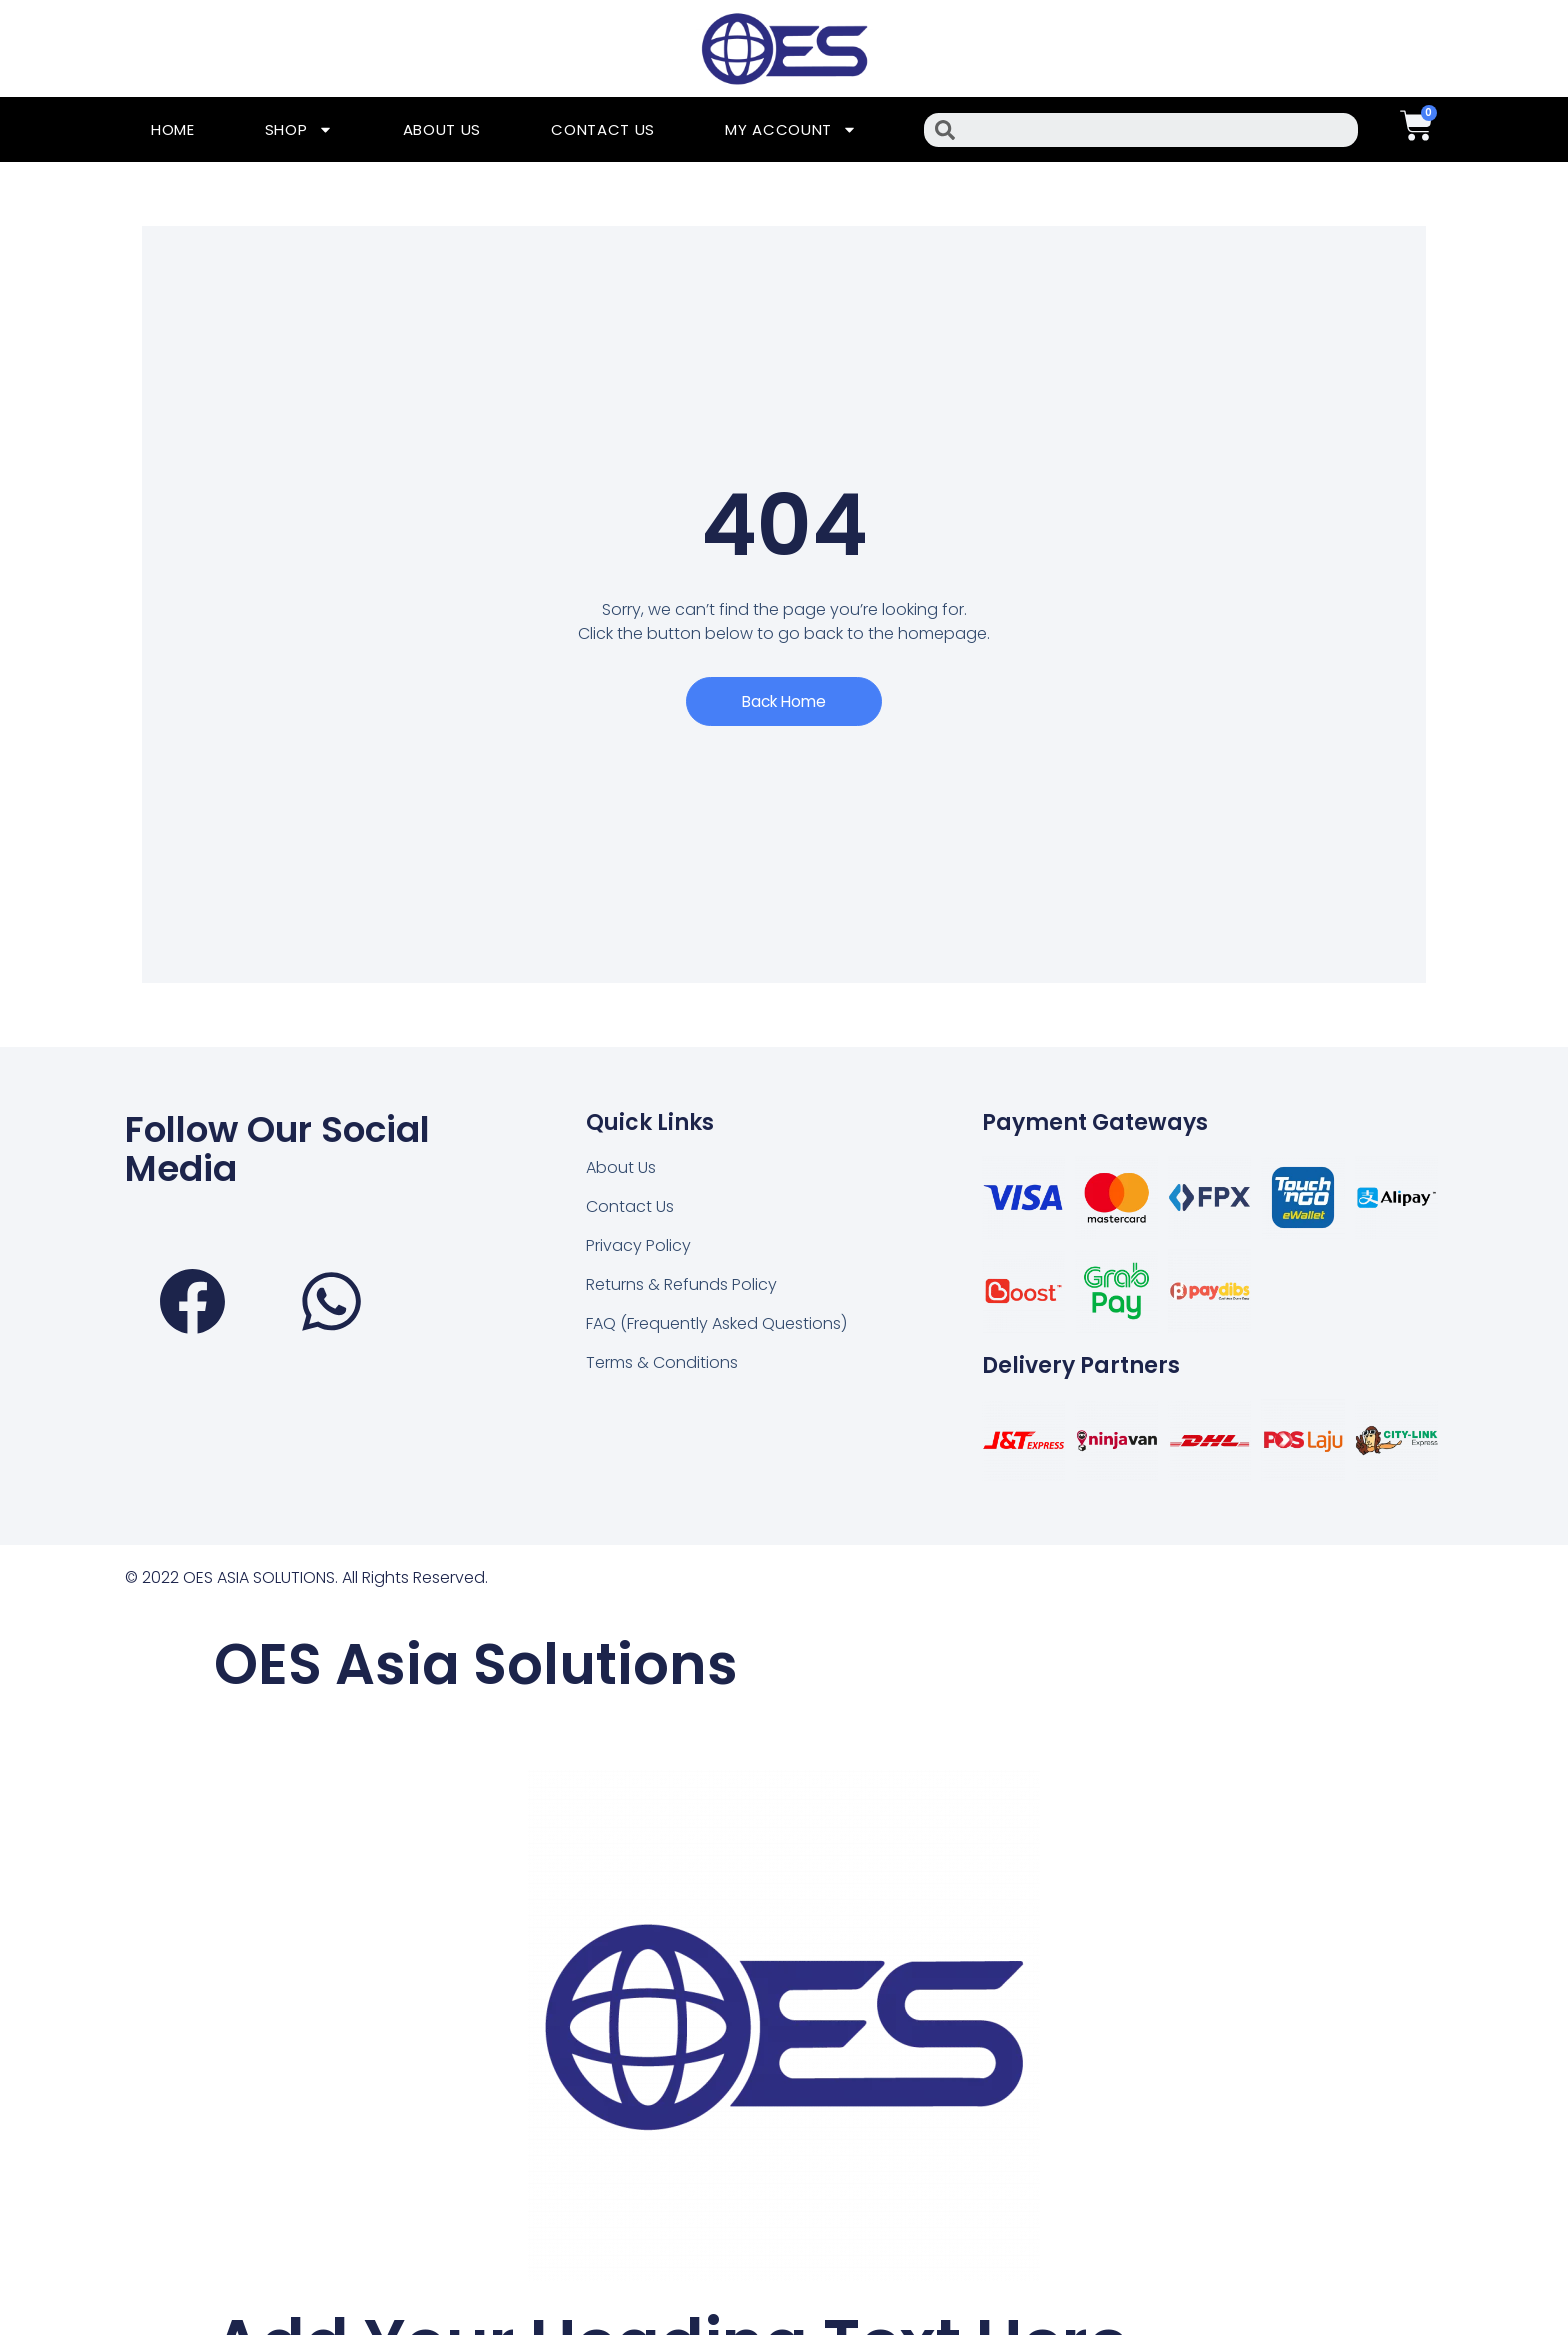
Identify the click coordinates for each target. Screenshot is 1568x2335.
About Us (442, 129)
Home (173, 129)
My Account (791, 129)
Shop (299, 129)
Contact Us (603, 129)
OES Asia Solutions (515, 1662)
